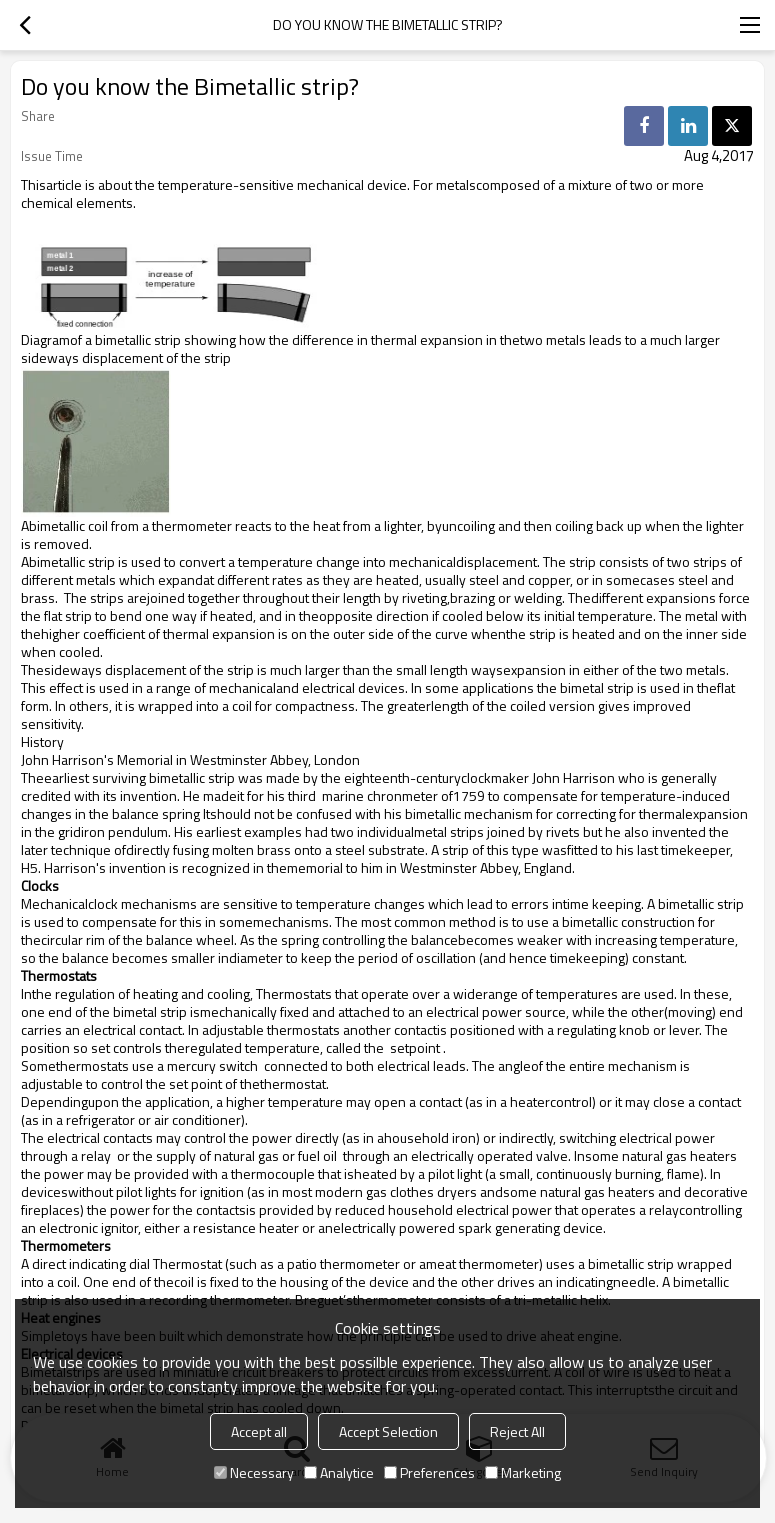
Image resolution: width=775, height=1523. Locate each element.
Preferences (429, 1472)
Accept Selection (388, 1431)
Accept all (259, 1431)
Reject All (517, 1431)
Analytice (339, 1472)
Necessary (254, 1472)
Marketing (523, 1472)
